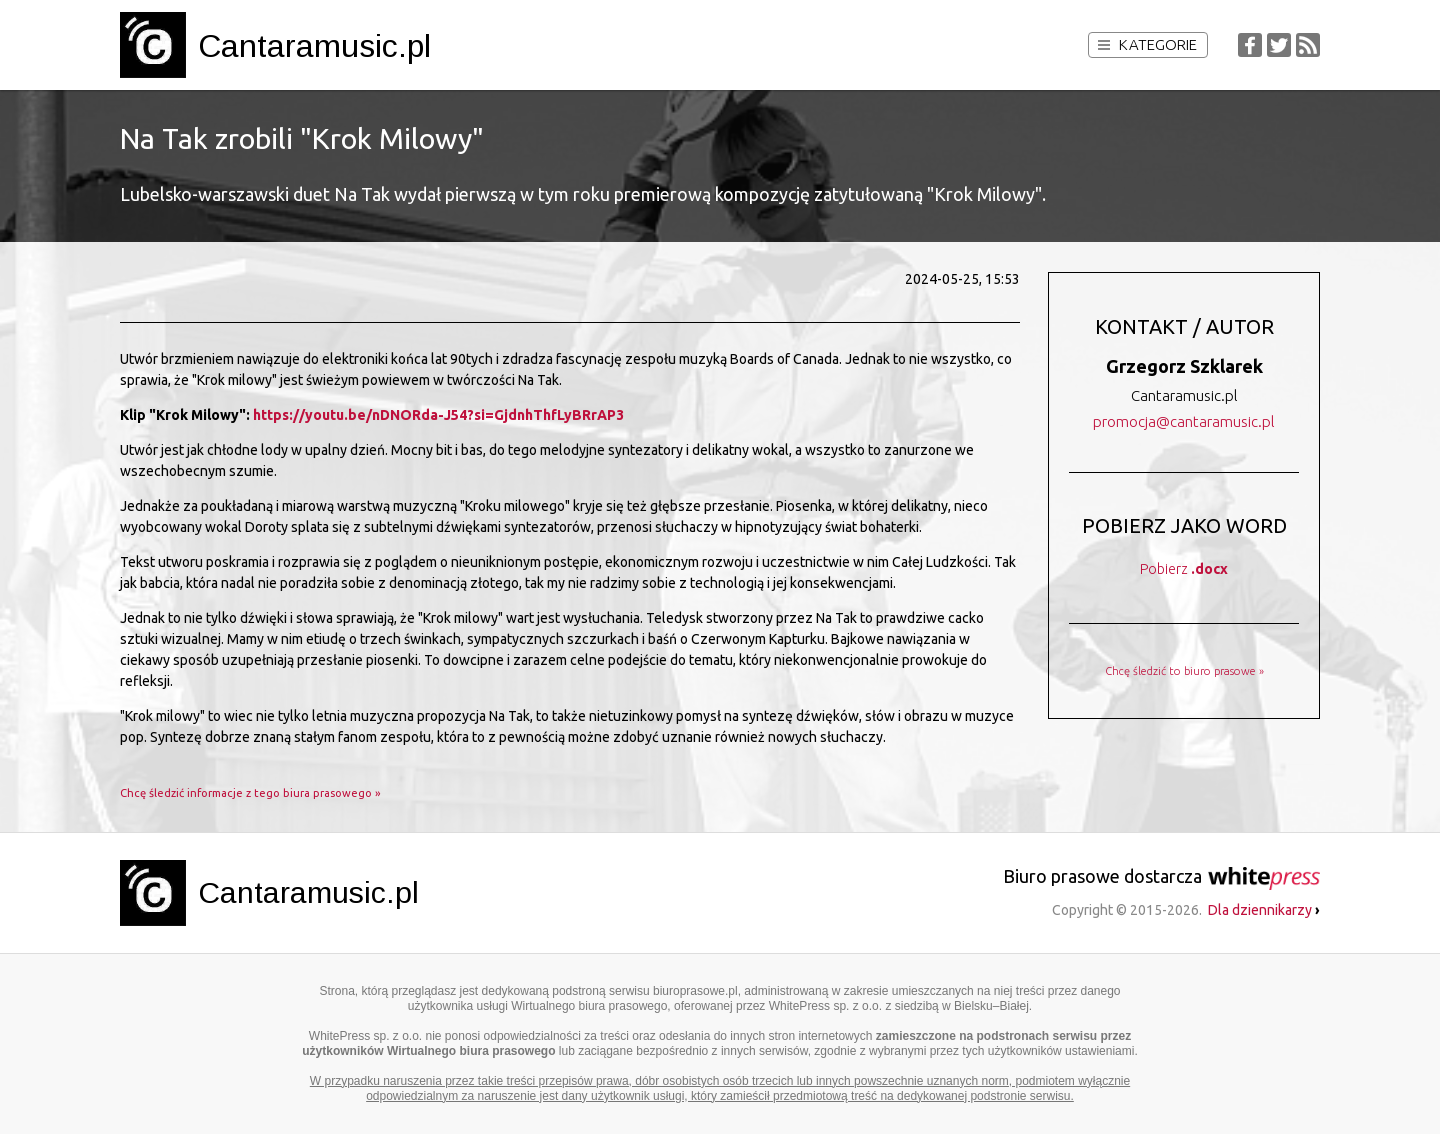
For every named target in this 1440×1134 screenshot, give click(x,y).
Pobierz (1184, 569)
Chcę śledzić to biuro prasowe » (1184, 671)
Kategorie (1147, 44)
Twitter (1279, 45)
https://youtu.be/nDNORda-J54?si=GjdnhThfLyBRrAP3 (438, 415)
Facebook (1250, 45)
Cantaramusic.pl (314, 46)
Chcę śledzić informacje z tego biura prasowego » (250, 793)
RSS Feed (1308, 45)
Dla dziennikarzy (1264, 910)
